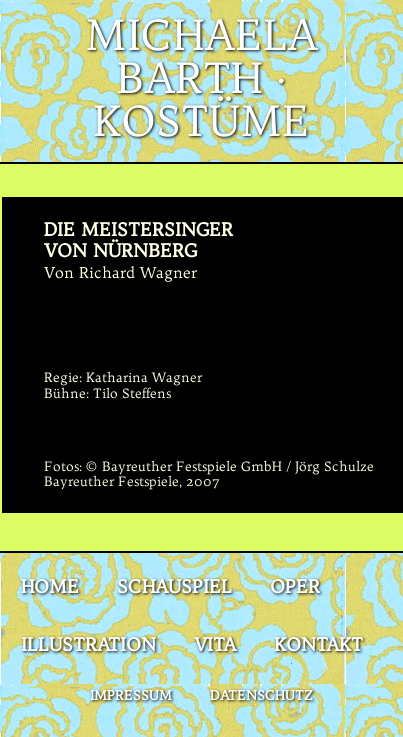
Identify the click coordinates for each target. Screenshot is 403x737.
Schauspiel (174, 586)
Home (50, 586)
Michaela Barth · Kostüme (201, 78)
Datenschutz (261, 695)
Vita (215, 644)
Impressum (131, 695)
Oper (295, 586)
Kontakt (318, 644)
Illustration (88, 644)
